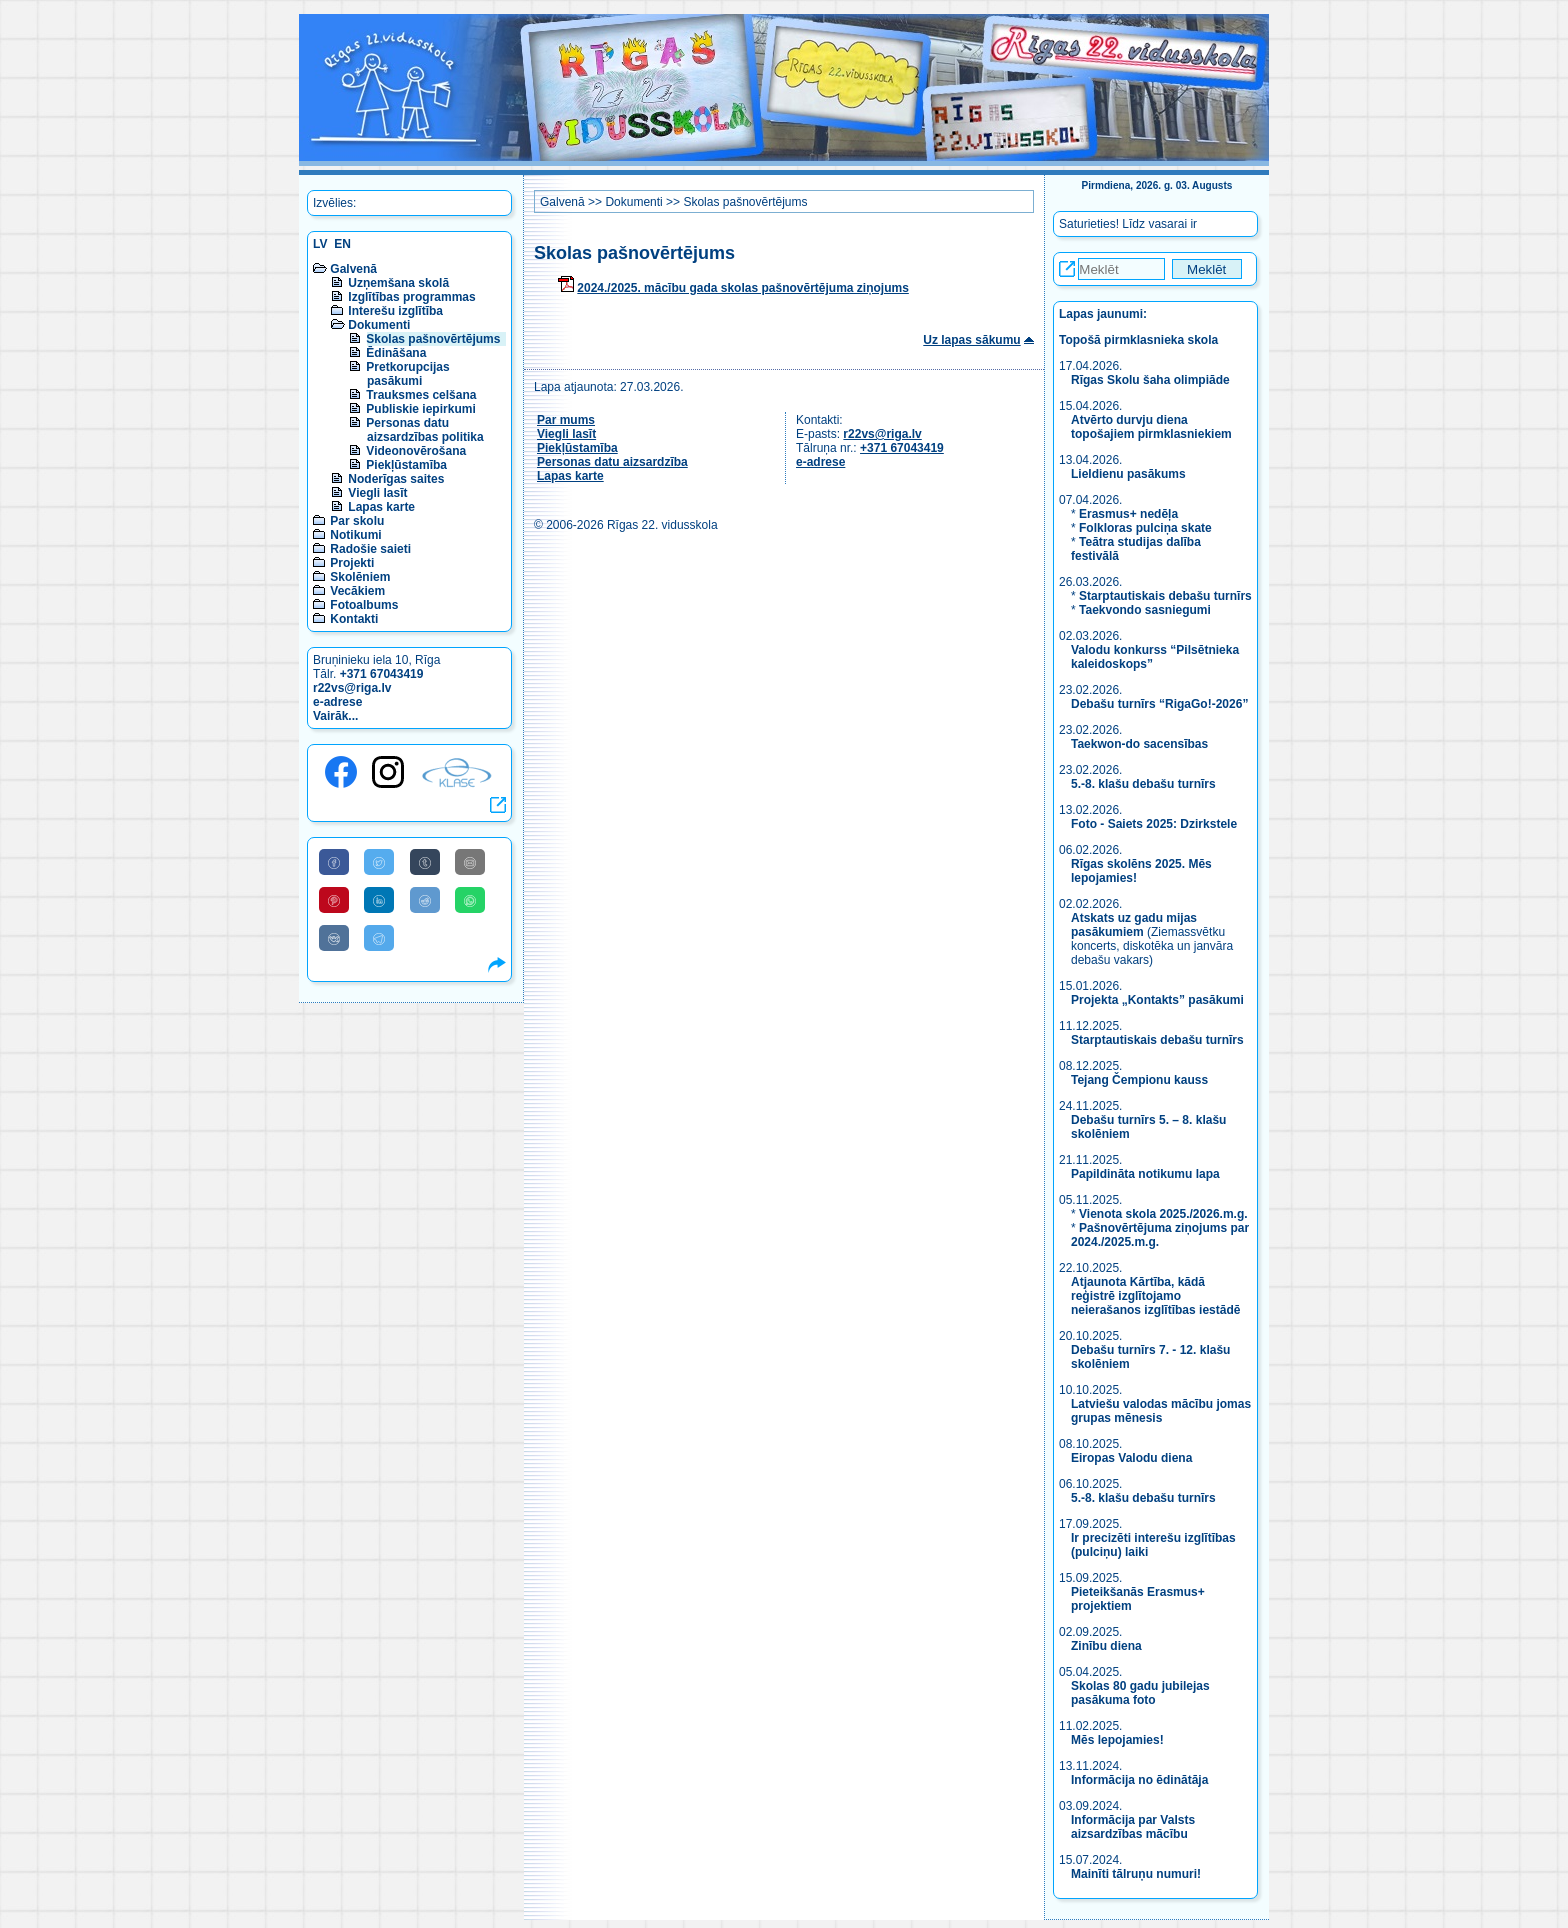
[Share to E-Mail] (470, 862)
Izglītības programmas (411, 297)
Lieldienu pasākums (1128, 474)
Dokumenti (379, 325)
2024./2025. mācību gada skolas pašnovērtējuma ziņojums (742, 288)
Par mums (566, 420)
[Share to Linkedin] (379, 900)
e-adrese (337, 702)
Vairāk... (335, 716)
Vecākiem (357, 591)
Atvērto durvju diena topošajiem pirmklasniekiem (1151, 427)
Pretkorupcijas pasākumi (407, 374)
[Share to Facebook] (334, 862)
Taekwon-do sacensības (1139, 744)
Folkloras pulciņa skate (1145, 528)
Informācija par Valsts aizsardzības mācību (1133, 1827)
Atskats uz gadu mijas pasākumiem (1134, 925)
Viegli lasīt (377, 493)
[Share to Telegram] (379, 938)
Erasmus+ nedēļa (1128, 514)
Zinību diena (1106, 1646)
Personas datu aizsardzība (612, 462)
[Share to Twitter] (379, 862)
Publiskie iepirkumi (420, 409)
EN (342, 244)
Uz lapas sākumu (971, 340)
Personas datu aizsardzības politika (424, 430)
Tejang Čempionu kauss (1139, 1080)
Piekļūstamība (406, 465)
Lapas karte (381, 507)
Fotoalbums (364, 605)
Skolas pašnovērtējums (433, 339)
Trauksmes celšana (421, 395)
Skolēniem (360, 577)
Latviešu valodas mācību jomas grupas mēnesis (1161, 1411)
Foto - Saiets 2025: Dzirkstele (1154, 824)
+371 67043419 (382, 674)
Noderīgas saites (396, 479)
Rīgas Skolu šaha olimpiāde (1150, 380)
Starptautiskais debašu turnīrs (1165, 596)
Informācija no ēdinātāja (1139, 1780)
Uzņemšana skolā (398, 283)
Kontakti (354, 619)
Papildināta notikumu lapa (1145, 1174)
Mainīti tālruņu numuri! (1136, 1874)
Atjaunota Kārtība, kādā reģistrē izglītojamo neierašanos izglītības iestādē (1155, 1296)
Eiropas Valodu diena (1131, 1458)
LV (320, 244)
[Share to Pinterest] (334, 900)
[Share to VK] (334, 938)
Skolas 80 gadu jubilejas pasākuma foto (1140, 1693)
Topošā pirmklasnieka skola (1138, 340)
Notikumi (355, 535)
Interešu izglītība (395, 311)
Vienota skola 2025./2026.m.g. (1163, 1214)
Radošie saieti (370, 549)
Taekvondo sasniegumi (1146, 610)
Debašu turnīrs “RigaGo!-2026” (1159, 704)
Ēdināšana (396, 353)
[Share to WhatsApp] (470, 900)
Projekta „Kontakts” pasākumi (1157, 1000)
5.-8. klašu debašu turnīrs (1145, 784)
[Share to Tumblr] (425, 862)
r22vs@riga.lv (352, 688)
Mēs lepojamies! (1117, 1740)
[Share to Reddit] (425, 900)
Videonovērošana (416, 451)
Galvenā (353, 269)
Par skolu (357, 521)
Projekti (352, 563)
